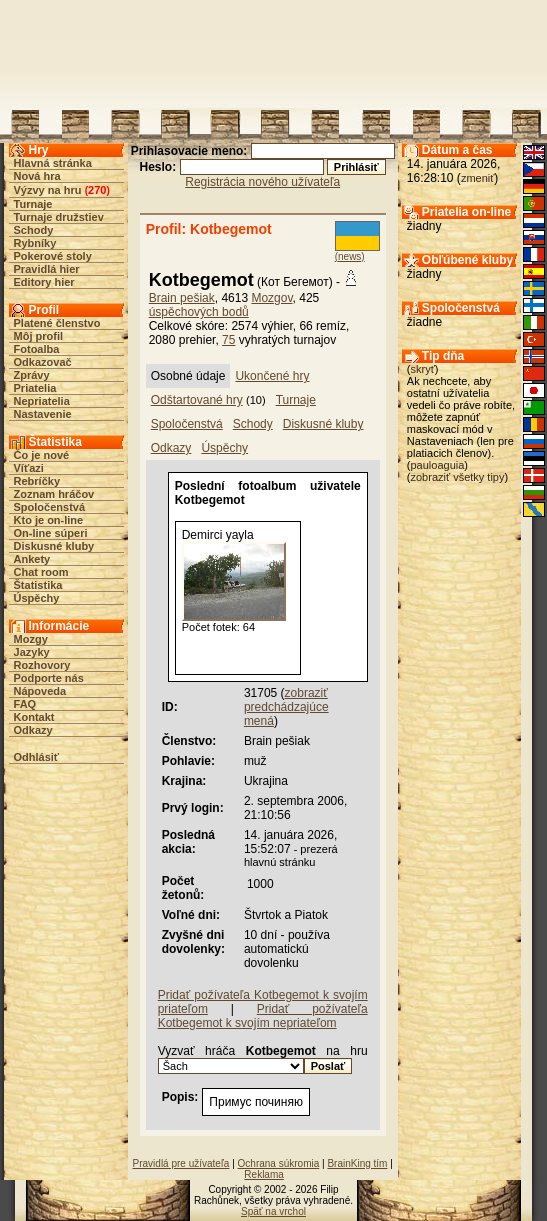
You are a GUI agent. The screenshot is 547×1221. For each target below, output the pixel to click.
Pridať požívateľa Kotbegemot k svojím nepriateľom (263, 1016)
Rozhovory (42, 665)
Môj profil (39, 336)
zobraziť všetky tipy (458, 477)
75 (228, 340)
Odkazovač (43, 362)
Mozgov (271, 298)
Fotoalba (37, 349)
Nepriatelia (42, 401)
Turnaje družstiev (59, 217)
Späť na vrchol (273, 1211)
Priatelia (35, 388)
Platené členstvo (57, 323)
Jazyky (32, 652)
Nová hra (37, 176)
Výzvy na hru (48, 190)
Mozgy (31, 639)
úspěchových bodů (199, 312)
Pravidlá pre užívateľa (181, 1163)
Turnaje (33, 204)
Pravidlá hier (47, 269)
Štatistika (38, 585)
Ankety (32, 559)
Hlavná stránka (53, 163)
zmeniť (477, 178)
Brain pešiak (182, 298)
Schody (34, 230)
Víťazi (29, 468)
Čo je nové (42, 455)
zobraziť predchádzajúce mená (286, 707)
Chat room (41, 572)
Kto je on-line (49, 520)
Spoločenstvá (50, 507)
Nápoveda (40, 691)
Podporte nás (49, 678)
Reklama (263, 1174)
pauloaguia (438, 465)
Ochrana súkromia (279, 1163)
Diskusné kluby (54, 546)
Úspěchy (37, 598)
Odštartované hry (197, 400)
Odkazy (33, 730)
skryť (423, 369)
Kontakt (34, 717)
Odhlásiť (37, 757)
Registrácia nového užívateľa (262, 182)
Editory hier (44, 282)
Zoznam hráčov (54, 494)
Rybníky (35, 243)
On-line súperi (51, 533)
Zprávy (32, 375)
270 (97, 190)
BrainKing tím (357, 1163)
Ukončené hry (272, 376)
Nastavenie (43, 414)
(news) (350, 256)
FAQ (25, 704)
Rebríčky (37, 481)
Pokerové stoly (53, 256)
